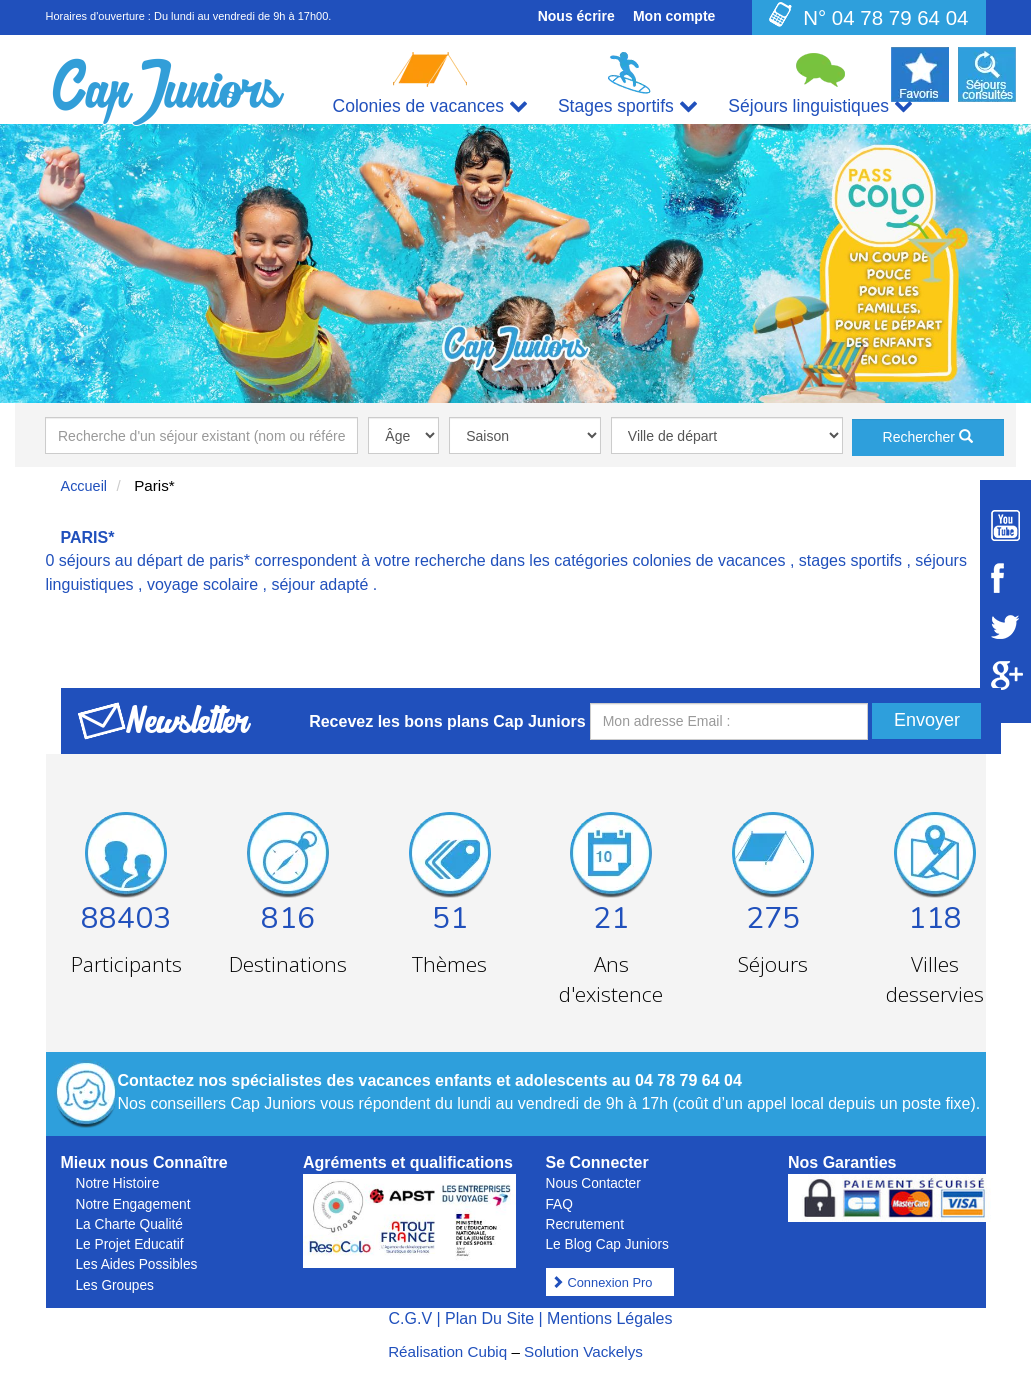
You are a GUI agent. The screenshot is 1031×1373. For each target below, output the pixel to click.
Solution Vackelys (583, 1351)
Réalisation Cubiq (447, 1351)
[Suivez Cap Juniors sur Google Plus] (1005, 675)
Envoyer (927, 720)
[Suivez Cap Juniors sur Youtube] (1005, 525)
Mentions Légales (609, 1318)
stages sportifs (850, 560)
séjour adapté (319, 584)
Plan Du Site (489, 1318)
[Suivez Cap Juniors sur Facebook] (1005, 578)
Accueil (84, 486)
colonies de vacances (709, 560)
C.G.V (410, 1318)
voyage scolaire (202, 584)
